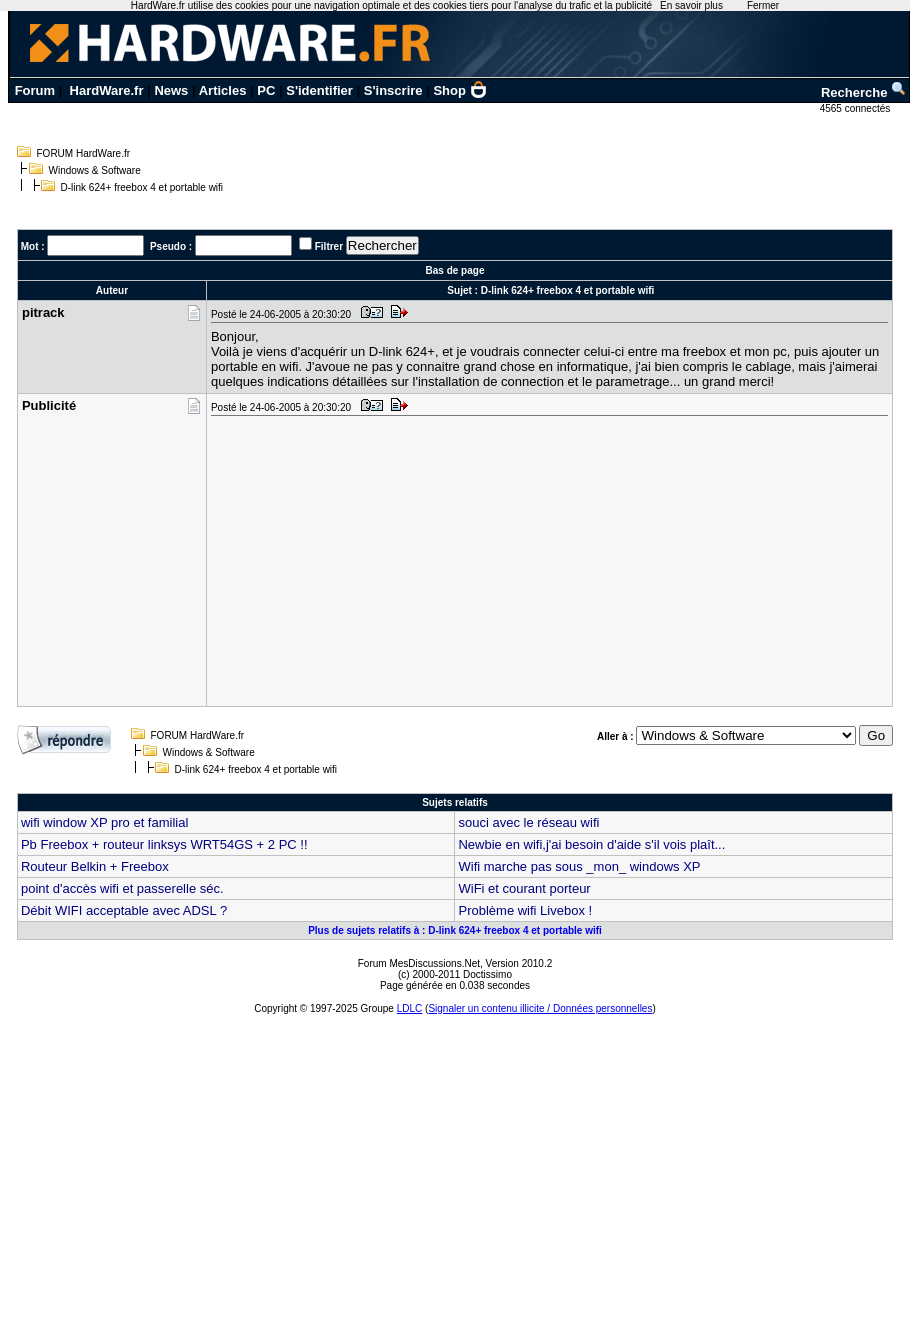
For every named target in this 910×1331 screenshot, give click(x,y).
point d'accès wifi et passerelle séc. (122, 888)
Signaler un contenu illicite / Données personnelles (540, 1008)
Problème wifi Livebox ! (525, 910)
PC (266, 90)
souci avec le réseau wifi (528, 822)
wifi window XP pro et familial (104, 822)
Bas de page (455, 270)
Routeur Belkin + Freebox (95, 866)
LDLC (410, 1008)
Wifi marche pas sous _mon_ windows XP (579, 866)
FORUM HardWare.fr (84, 153)
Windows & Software (95, 170)
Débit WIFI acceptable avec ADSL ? (124, 910)
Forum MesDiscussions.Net (419, 963)
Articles (223, 90)
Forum (35, 90)
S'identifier (319, 90)
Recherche (864, 92)
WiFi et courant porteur (524, 888)
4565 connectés (856, 108)
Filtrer (329, 246)
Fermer (763, 5)
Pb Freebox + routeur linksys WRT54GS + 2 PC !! (164, 844)
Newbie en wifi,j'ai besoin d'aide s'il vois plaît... (591, 844)
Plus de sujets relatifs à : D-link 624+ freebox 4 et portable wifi (455, 930)
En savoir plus (691, 5)
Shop (460, 90)
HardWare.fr (107, 90)
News (171, 90)
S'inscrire (393, 90)
